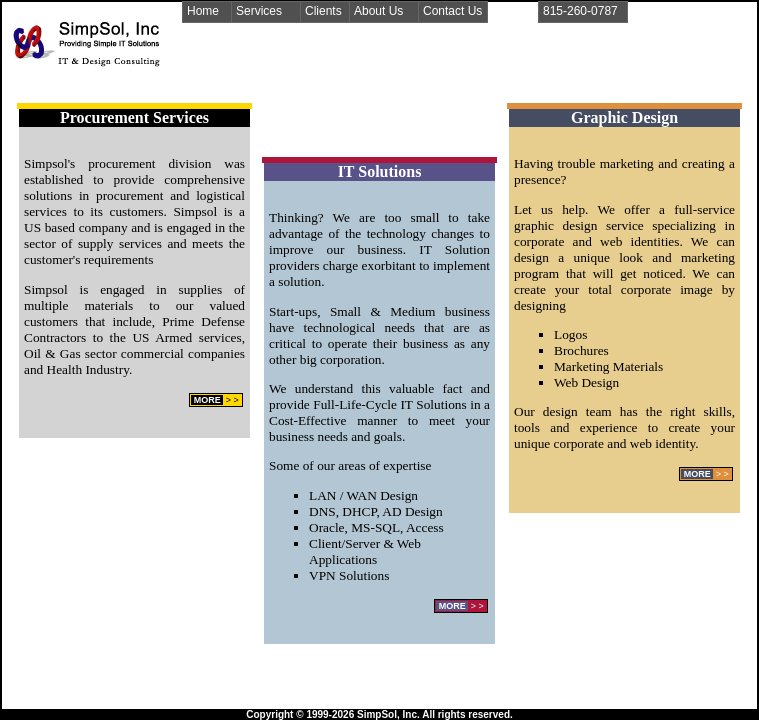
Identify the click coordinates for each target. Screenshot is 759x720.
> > (216, 400)
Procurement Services (134, 117)
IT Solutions (380, 171)
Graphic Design (624, 117)
